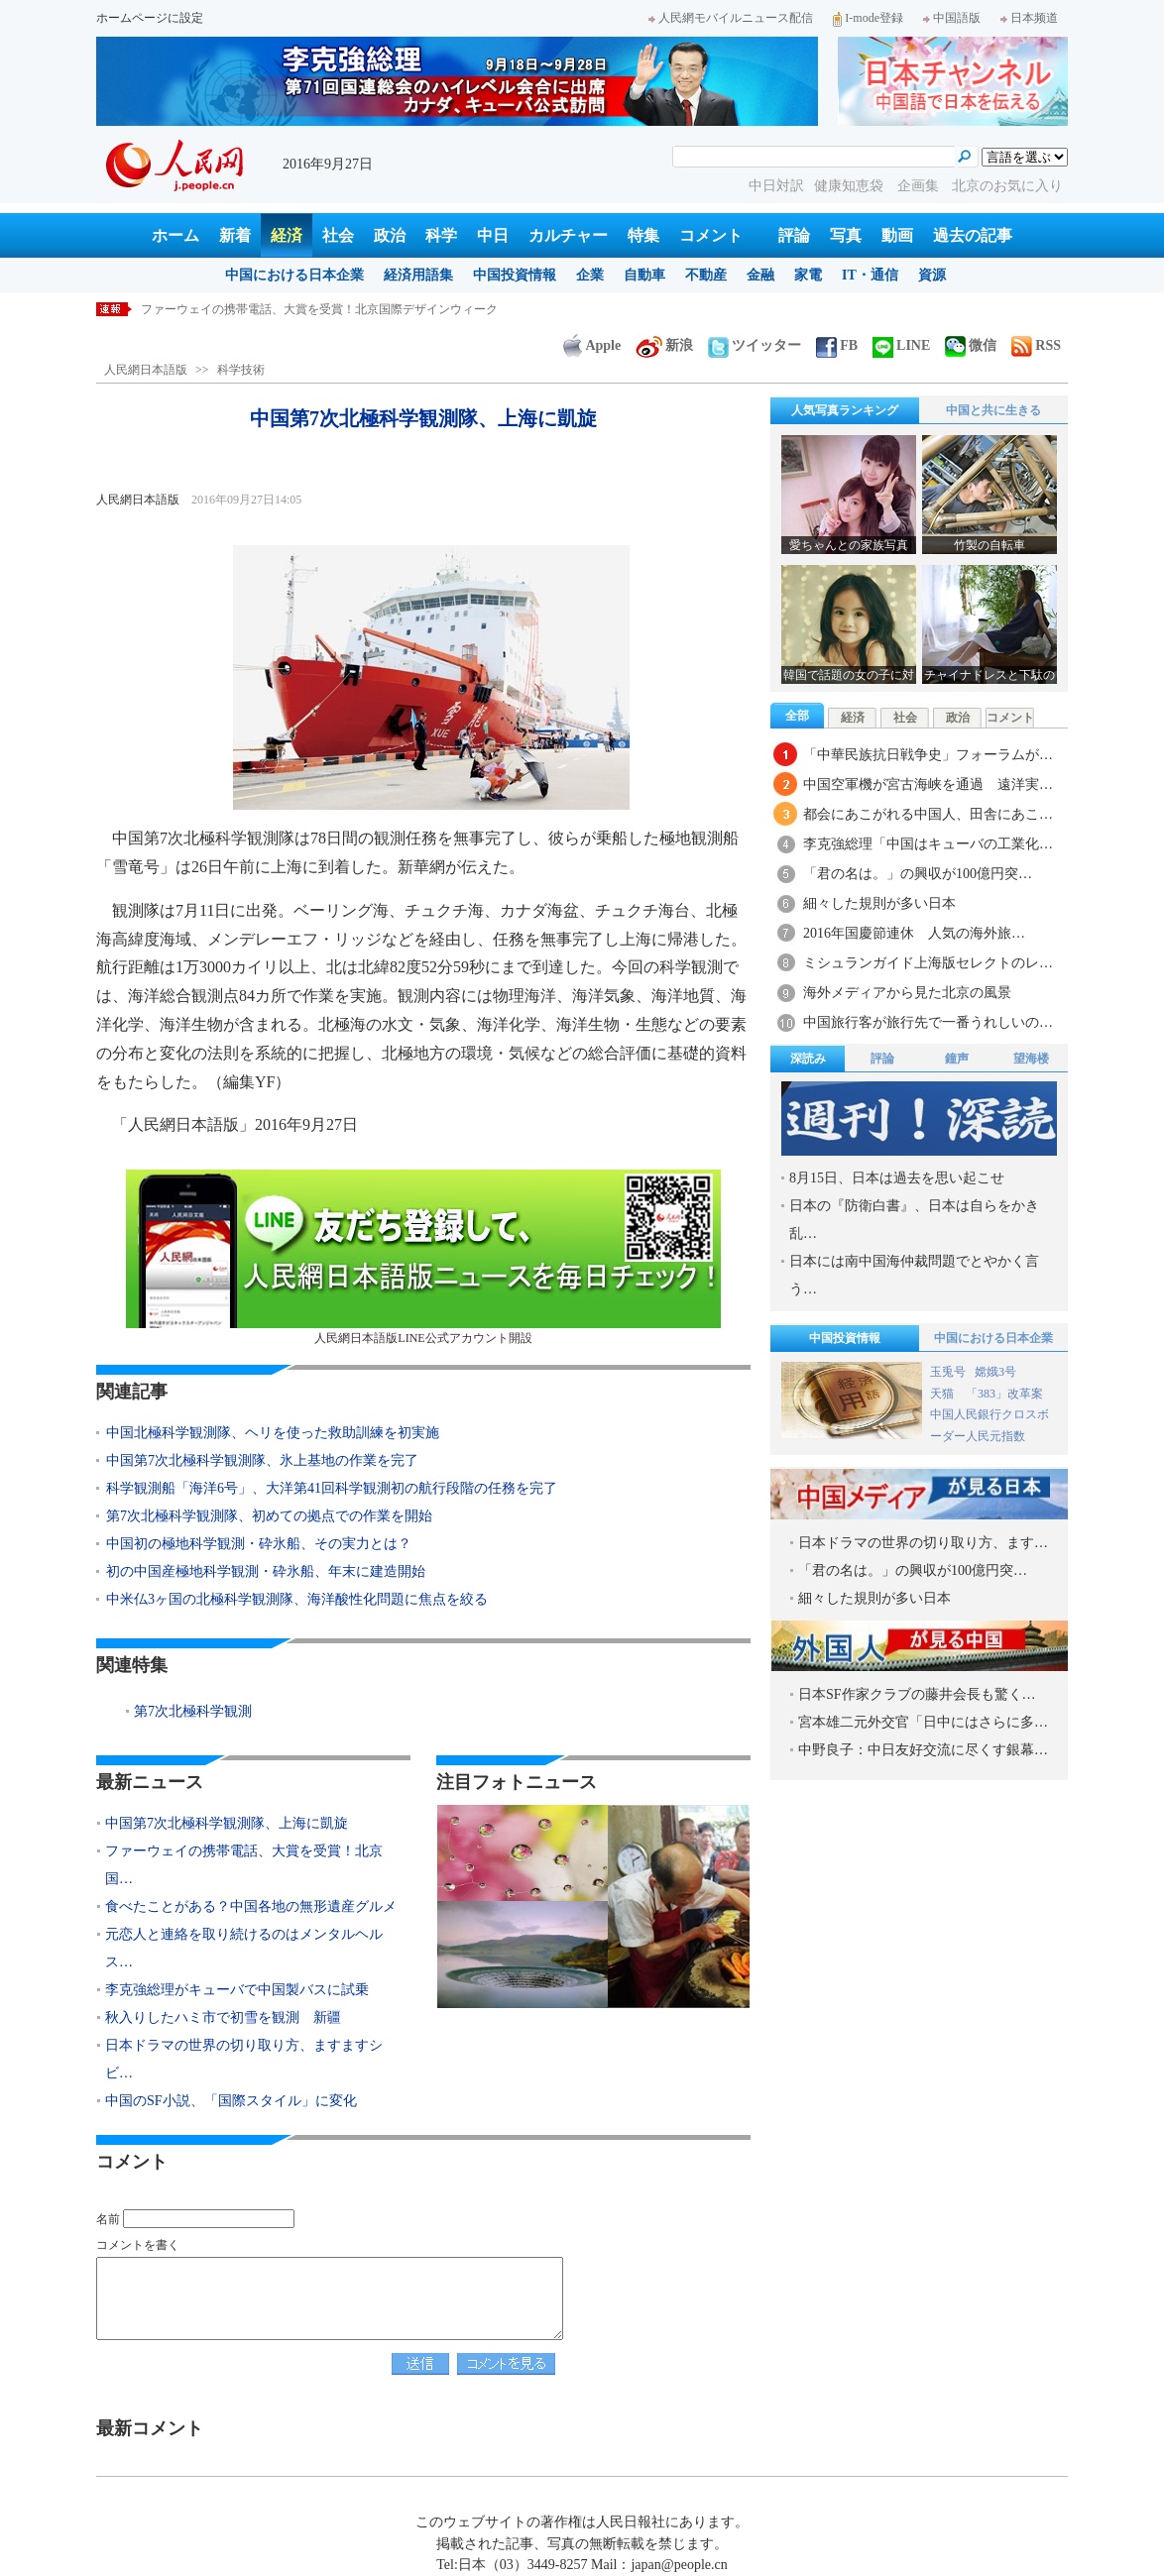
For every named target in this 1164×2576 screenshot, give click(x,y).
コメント (711, 235)
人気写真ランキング (844, 410)
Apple (592, 345)
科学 (441, 235)
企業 (590, 275)
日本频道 (1029, 18)
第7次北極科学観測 (193, 1711)
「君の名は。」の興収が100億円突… (917, 873)
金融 (760, 275)
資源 (932, 275)
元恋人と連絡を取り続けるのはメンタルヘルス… (244, 1948)
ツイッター (754, 345)
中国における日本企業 (294, 275)
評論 (794, 235)
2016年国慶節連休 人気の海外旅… (914, 933)
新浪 (664, 345)
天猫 (943, 1393)
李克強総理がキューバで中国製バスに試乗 (237, 1989)
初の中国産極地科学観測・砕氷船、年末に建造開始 (265, 1571)
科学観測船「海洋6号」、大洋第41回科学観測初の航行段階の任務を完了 (331, 1488)
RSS (1036, 345)
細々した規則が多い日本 (879, 903)
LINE (901, 345)
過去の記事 (972, 235)
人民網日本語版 (145, 370)
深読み (808, 1058)
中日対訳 (776, 185)
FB (837, 345)
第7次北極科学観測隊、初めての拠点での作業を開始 (269, 1516)
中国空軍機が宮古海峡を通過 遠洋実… (928, 784)
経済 (286, 235)
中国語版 (952, 18)
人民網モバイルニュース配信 (730, 18)
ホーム (175, 235)
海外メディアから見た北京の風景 (907, 992)
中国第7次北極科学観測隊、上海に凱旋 (226, 1823)
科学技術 (241, 370)
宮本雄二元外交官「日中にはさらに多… (923, 1722)
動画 (897, 235)
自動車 (644, 275)
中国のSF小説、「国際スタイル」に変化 (231, 2100)
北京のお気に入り (1007, 185)
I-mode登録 (868, 18)
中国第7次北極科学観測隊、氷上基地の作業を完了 (262, 1460)
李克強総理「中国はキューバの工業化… (928, 844)
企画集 (920, 185)
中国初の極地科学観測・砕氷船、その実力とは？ (258, 1543)
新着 (235, 235)
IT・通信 (870, 275)
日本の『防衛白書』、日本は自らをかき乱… (914, 1219)
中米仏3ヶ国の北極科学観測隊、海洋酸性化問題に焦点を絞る (297, 1599)
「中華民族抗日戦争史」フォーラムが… (928, 754)
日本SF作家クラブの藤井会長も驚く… (917, 1694)
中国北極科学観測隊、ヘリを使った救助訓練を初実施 (272, 1432)
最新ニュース (149, 1782)
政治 (390, 235)
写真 (846, 235)
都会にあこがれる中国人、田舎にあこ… (928, 814)
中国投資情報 (514, 275)
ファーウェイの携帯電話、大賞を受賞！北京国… (244, 1865)
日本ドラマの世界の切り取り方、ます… (923, 1542)
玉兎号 (948, 1372)
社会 (338, 235)
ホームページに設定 (149, 18)
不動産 (706, 275)
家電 (808, 275)
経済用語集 (418, 275)
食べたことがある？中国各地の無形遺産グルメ (251, 1906)
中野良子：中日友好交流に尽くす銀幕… (923, 1749)
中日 (493, 235)
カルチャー (568, 235)
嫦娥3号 (995, 1372)
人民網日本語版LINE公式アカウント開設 (423, 1257)
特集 (643, 235)
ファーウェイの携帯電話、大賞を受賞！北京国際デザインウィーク (319, 309)
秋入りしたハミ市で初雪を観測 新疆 (223, 2017)
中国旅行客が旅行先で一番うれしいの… (928, 1022)
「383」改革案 (1004, 1393)
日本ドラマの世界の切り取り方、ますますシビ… (244, 2059)
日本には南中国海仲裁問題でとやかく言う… (914, 1275)
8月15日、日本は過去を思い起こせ (896, 1178)
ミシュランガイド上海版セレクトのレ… (928, 962)
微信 (970, 345)
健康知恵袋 (850, 185)
